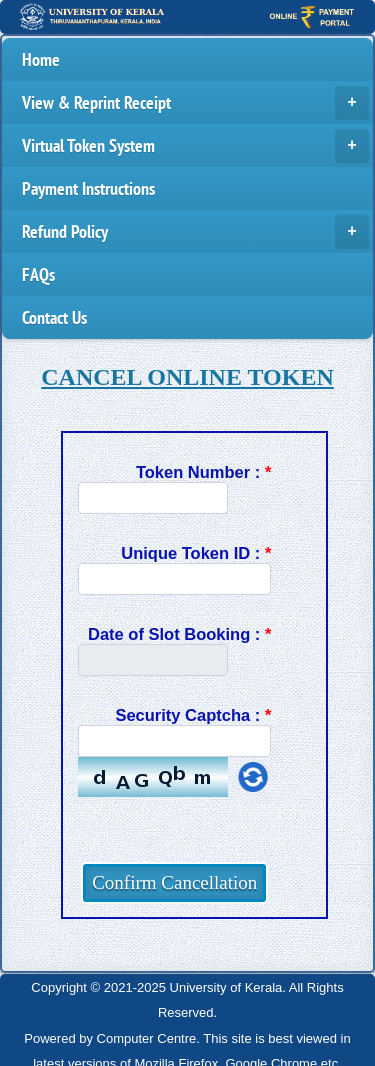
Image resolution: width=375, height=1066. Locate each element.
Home (41, 59)
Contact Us (54, 317)
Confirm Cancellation (174, 882)
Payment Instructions (88, 188)
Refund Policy (195, 232)
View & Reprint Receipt (195, 103)
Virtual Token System (195, 146)
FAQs (38, 274)
